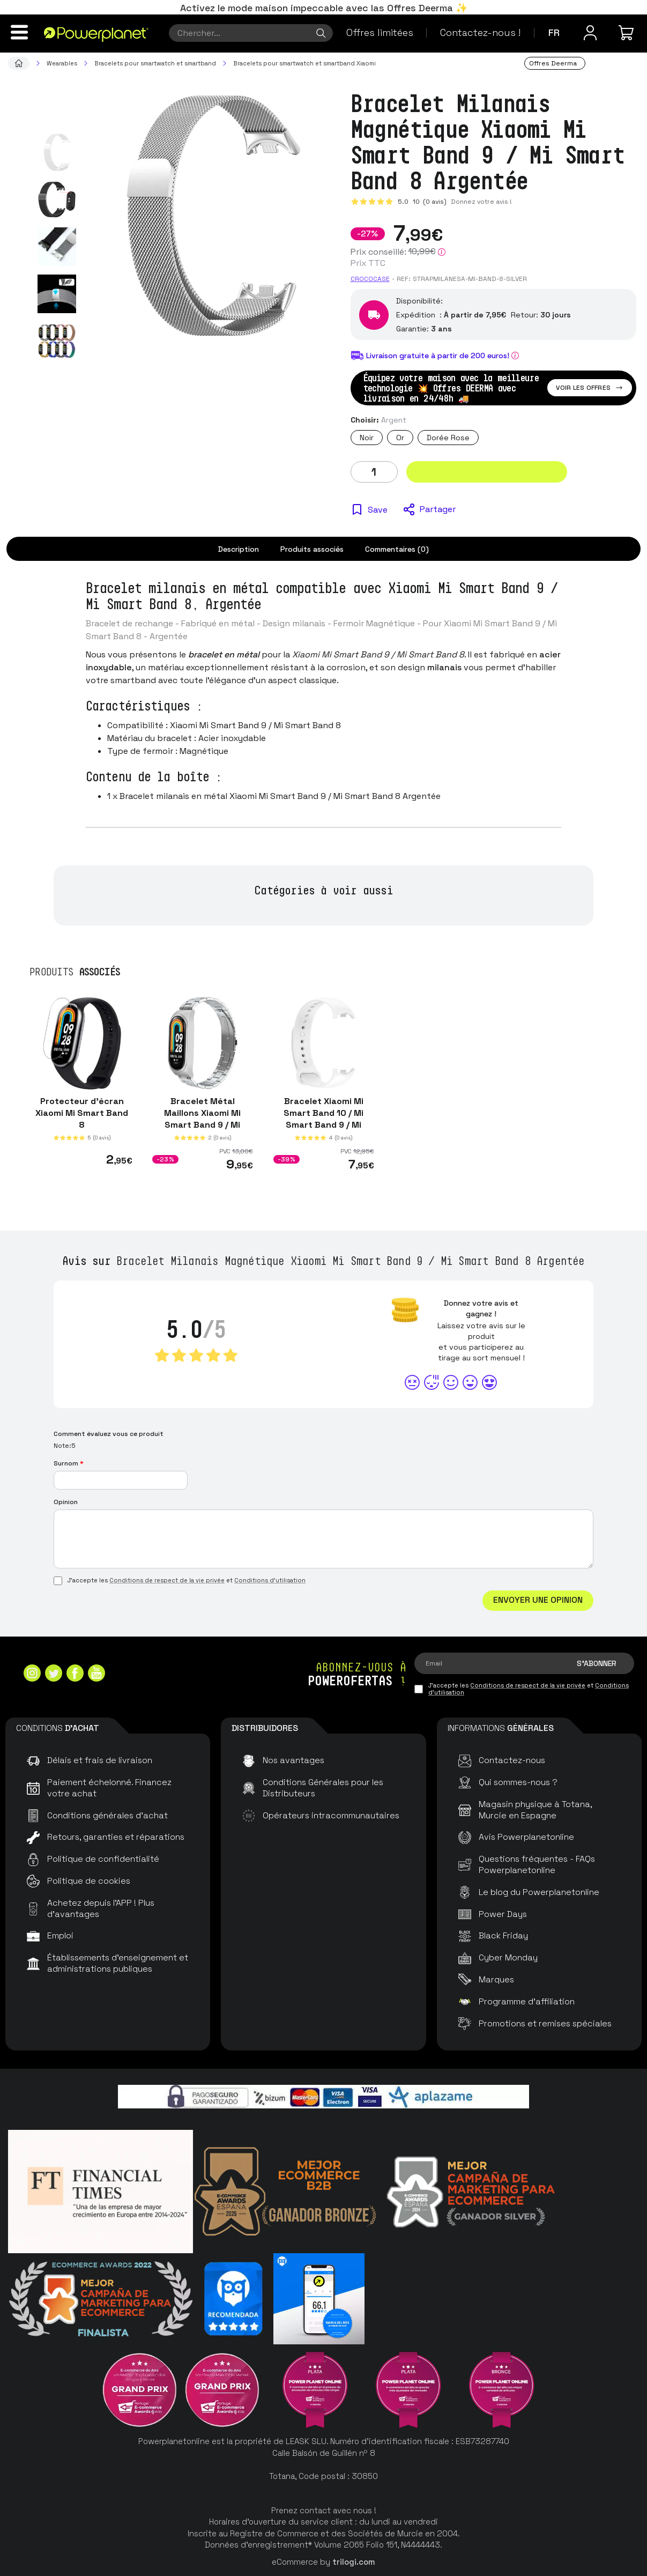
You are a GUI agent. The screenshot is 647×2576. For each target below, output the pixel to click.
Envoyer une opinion (538, 1599)
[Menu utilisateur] (590, 32)
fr (554, 32)
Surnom (69, 1463)
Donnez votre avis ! (481, 201)
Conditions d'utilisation (270, 1580)
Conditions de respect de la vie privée (167, 1580)
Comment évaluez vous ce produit (108, 1434)
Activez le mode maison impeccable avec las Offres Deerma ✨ (323, 8)
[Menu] (19, 32)
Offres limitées (379, 32)
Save (378, 509)
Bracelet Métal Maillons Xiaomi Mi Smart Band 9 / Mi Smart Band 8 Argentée (203, 1124)
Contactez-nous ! (480, 32)
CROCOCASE (370, 279)
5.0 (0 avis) (422, 201)
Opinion (66, 1502)
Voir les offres (589, 387)
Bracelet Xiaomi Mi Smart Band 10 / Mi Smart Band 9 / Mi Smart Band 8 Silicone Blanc (323, 1124)
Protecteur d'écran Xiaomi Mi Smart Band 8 (81, 1112)
